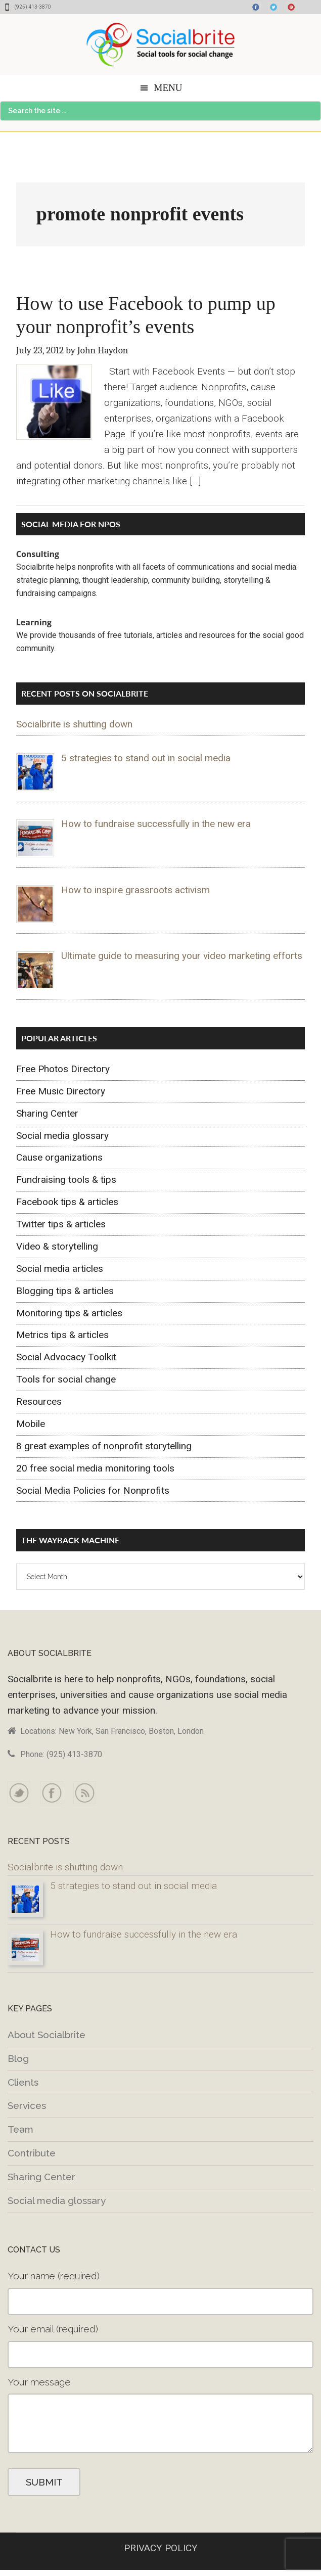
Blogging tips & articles (65, 1291)
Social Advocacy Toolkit (66, 1357)
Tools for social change (66, 1379)
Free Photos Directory (63, 1069)
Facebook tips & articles (67, 1202)
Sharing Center (47, 1113)
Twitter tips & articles (61, 1224)
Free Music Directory (60, 1091)
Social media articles (59, 1268)
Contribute (32, 2152)
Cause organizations (59, 1157)
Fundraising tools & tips (66, 1179)
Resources (39, 1401)
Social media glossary (62, 1135)
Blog (18, 2058)
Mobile (30, 1424)
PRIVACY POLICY (161, 2548)
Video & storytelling (57, 1246)
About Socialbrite (46, 2034)
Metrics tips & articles (62, 1335)
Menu (168, 87)
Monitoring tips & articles (69, 1313)
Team (20, 2129)
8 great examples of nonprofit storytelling (104, 1446)
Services (27, 2105)
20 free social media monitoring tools (95, 1468)
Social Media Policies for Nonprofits (92, 1490)
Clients (23, 2082)
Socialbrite (160, 44)
